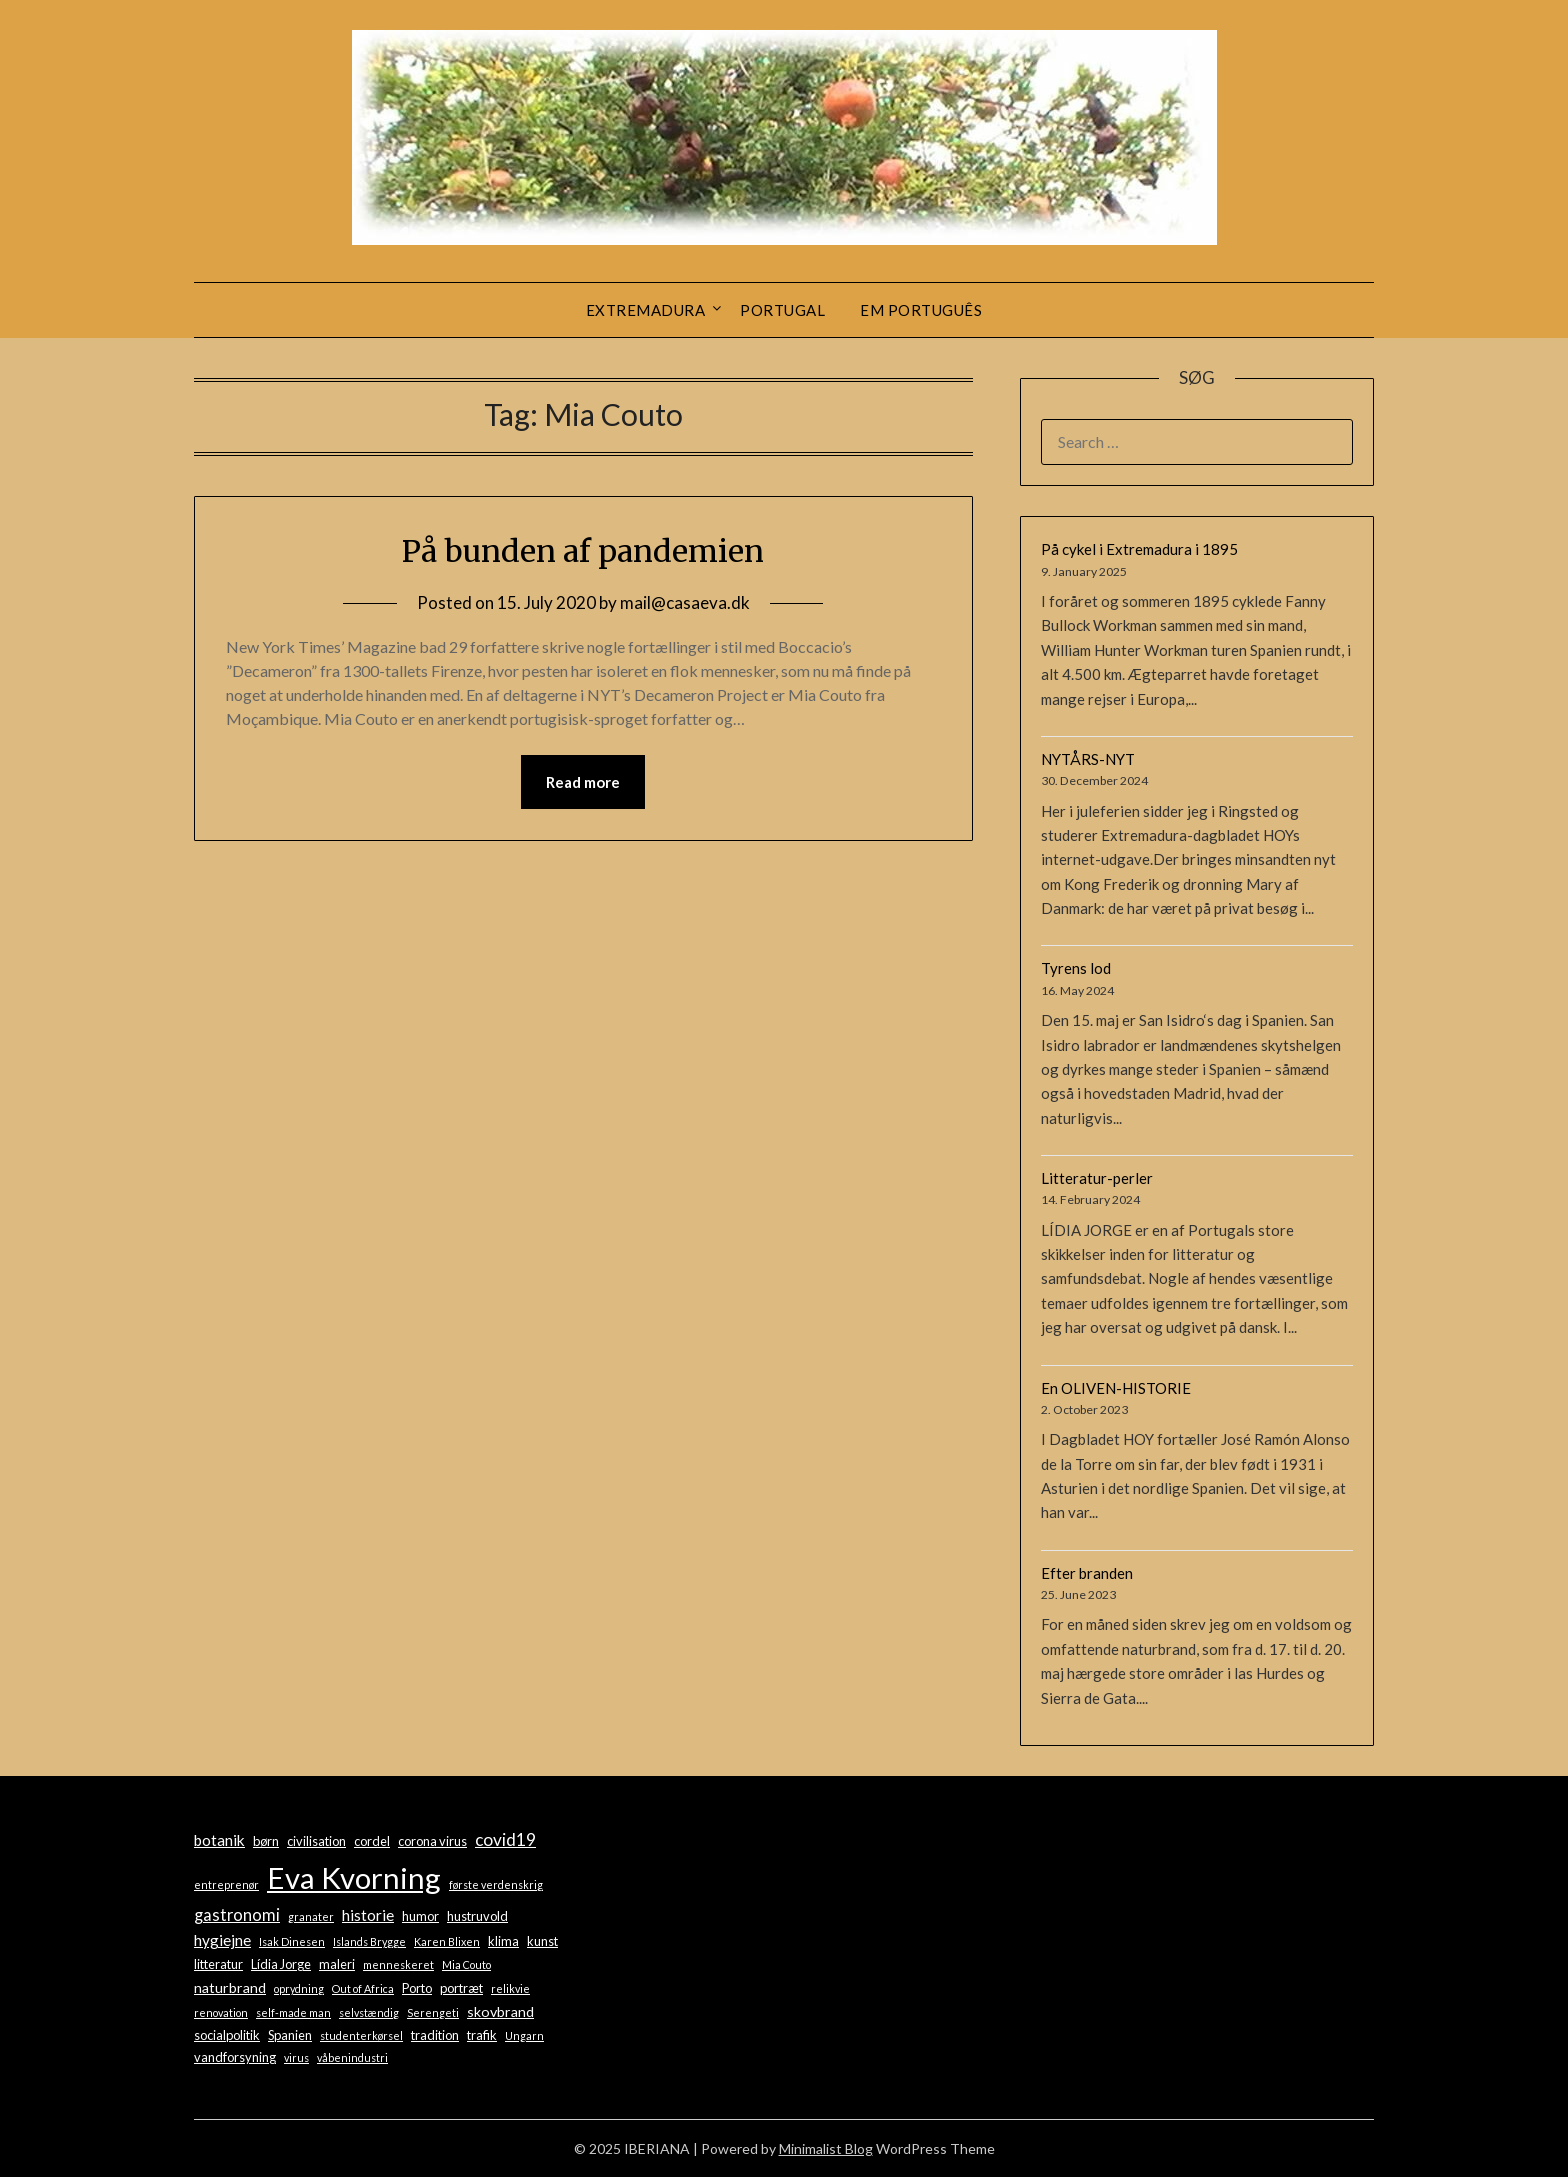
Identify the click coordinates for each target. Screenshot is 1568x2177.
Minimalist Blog (826, 2148)
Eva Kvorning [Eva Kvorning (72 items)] (354, 1877)
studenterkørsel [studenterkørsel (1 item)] (361, 2035)
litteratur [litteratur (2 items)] (218, 1964)
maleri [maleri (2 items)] (337, 1964)
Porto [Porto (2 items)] (417, 1988)
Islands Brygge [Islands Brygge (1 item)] (369, 1941)
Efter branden (1087, 1573)
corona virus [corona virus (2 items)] (432, 1841)
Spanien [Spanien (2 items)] (290, 2035)
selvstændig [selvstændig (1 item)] (369, 2012)
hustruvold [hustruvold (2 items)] (477, 1916)
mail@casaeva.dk (685, 602)
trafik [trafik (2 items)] (482, 2035)
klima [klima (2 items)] (503, 1941)
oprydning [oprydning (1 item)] (299, 1988)
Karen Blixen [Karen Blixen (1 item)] (447, 1941)
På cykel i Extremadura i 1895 (1139, 549)
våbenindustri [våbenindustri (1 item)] (352, 2057)
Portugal (782, 310)
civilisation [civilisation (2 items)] (316, 1841)
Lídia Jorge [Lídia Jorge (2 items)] (281, 1964)
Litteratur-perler (1097, 1178)
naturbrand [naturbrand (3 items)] (230, 1987)
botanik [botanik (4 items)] (219, 1840)
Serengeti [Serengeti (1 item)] (433, 2012)
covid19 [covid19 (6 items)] (505, 1839)
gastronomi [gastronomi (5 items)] (237, 1914)
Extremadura (646, 310)
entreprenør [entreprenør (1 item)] (226, 1884)
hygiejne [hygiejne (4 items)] (222, 1940)
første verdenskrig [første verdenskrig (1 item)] (496, 1884)
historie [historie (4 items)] (368, 1915)
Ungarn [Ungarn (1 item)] (524, 2035)
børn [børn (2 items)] (266, 1841)
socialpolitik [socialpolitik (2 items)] (227, 2035)
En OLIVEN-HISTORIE (1116, 1388)
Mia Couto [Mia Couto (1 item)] (466, 1964)
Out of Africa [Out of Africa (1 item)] (363, 1988)
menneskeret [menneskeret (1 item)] (398, 1964)
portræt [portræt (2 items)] (461, 1988)
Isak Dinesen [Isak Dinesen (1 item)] (292, 1941)
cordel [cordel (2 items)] (372, 1841)
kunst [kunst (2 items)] (542, 1941)
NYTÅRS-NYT (1088, 759)
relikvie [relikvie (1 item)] (510, 1988)
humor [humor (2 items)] (420, 1916)
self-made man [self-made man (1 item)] (293, 2012)
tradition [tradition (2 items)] (435, 2035)
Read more (583, 782)
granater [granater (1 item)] (311, 1916)
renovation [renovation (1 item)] (221, 2012)
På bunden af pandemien (583, 551)
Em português (921, 310)
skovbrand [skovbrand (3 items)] (500, 2011)
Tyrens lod (1076, 968)
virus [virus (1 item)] (296, 2057)
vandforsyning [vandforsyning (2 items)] (235, 2057)
